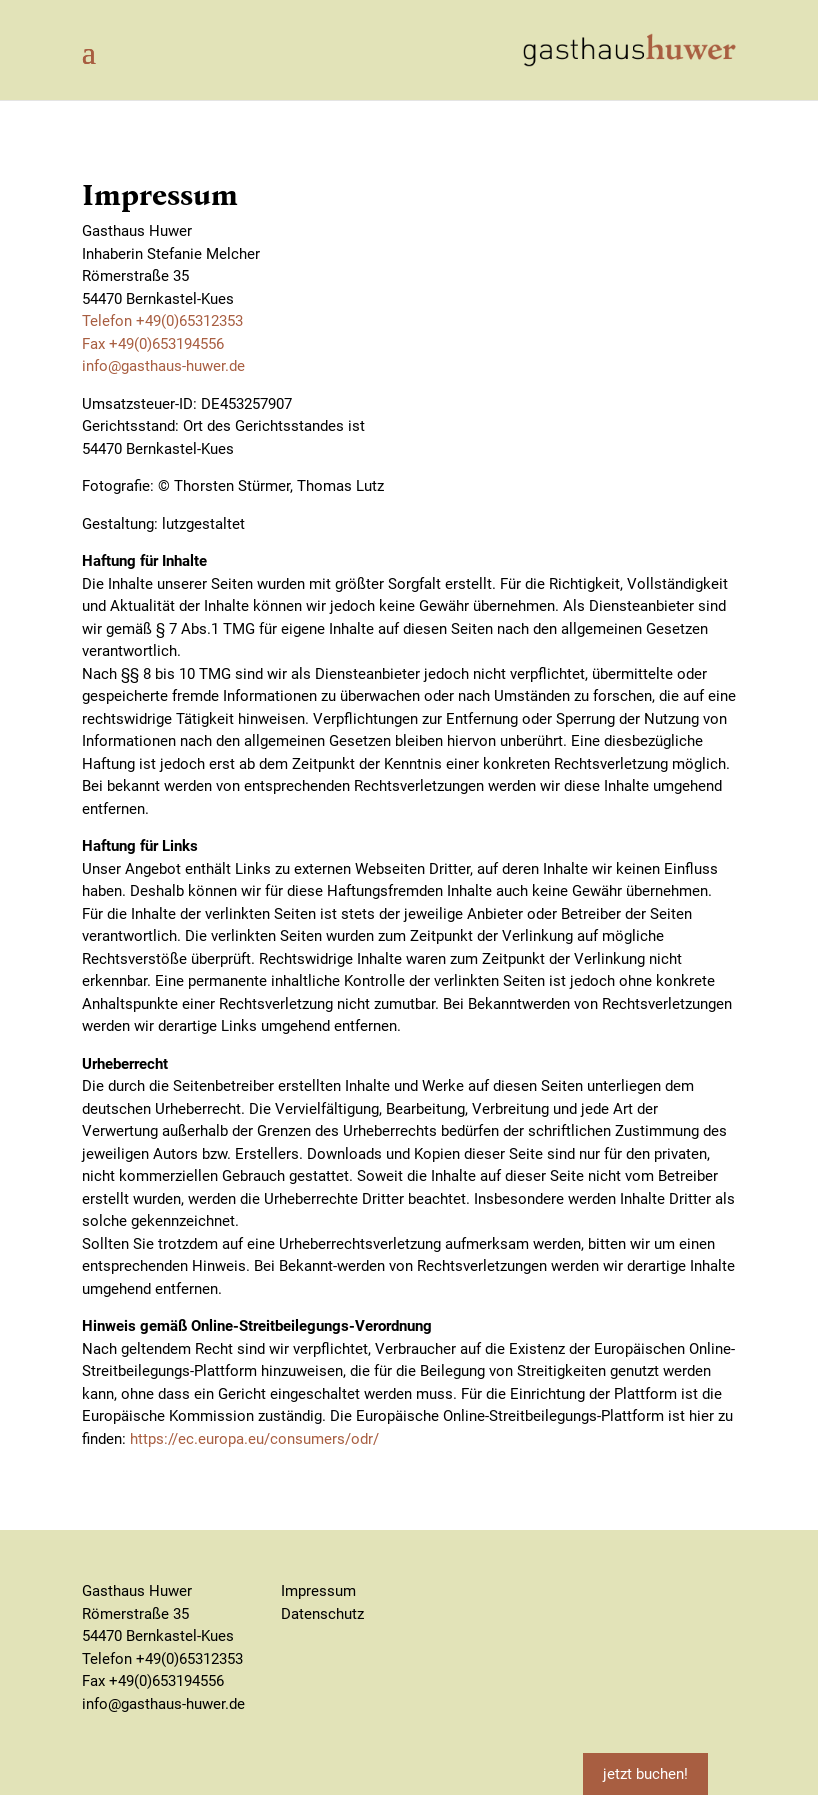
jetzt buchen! (645, 1774)
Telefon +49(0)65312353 (162, 321)
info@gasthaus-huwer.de (163, 366)
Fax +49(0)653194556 (153, 344)
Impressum (318, 1591)
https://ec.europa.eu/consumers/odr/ (254, 1439)
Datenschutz (322, 1614)
